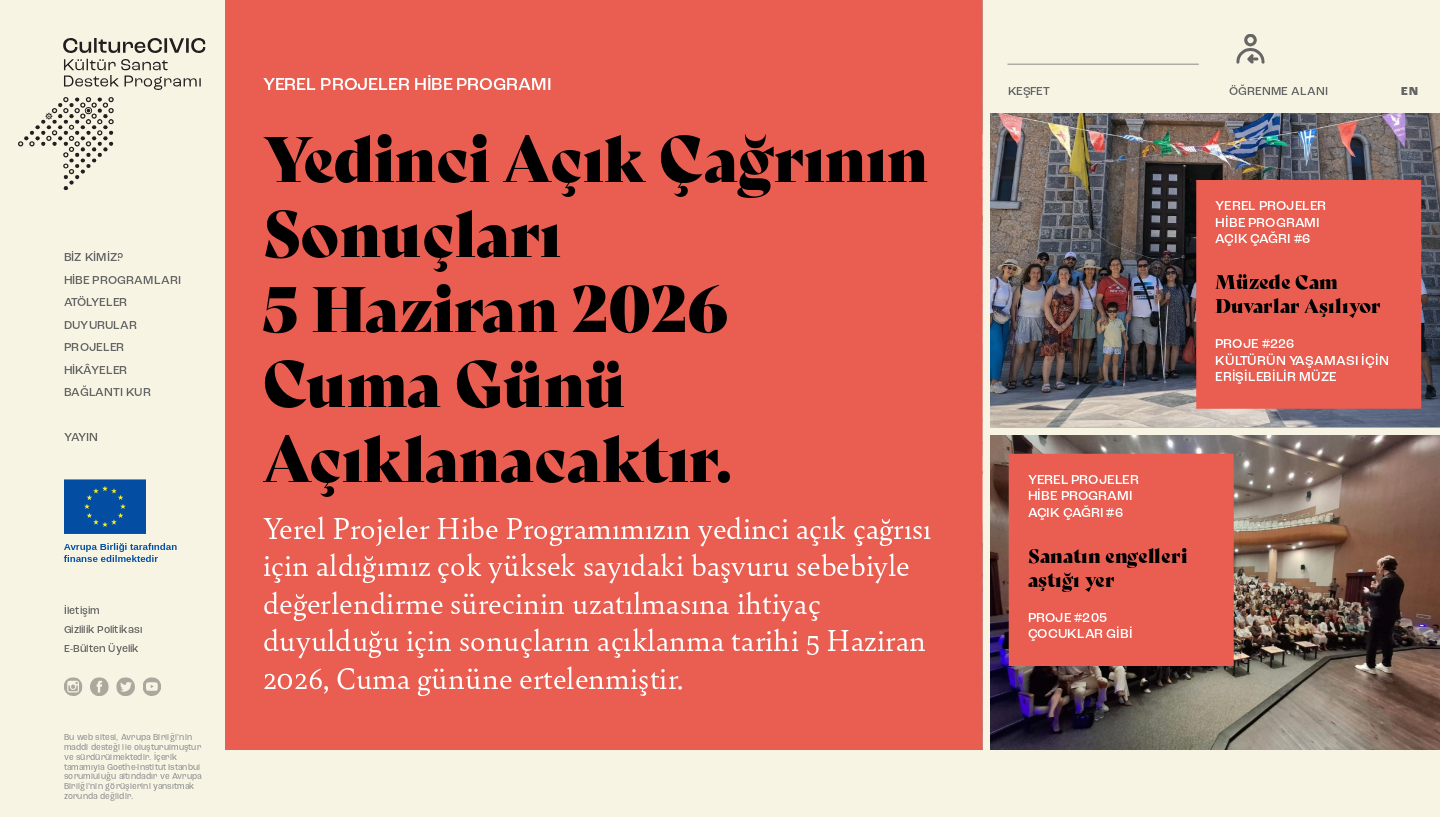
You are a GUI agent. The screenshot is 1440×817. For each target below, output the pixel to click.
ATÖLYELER (96, 303)
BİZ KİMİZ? (93, 258)
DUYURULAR (101, 326)
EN (1410, 92)
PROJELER (94, 348)
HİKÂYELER (96, 371)
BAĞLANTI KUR (107, 393)
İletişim (82, 611)
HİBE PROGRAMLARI (122, 281)
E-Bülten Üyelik (101, 649)
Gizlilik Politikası (103, 630)
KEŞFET (1029, 92)
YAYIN (81, 438)
